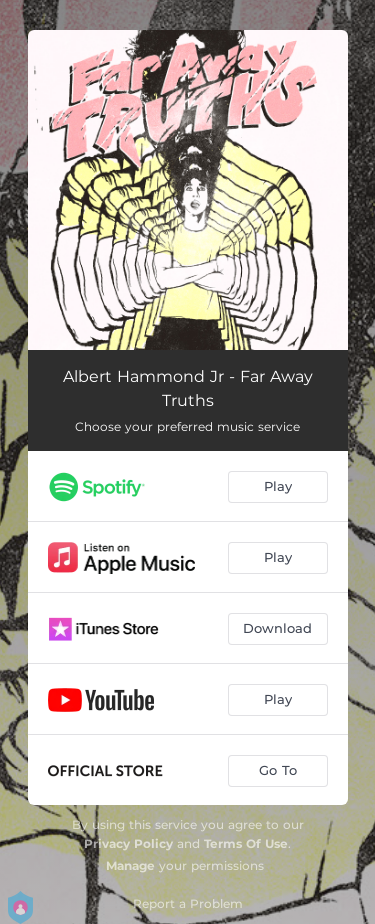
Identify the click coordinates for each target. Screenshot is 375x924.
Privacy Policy (128, 843)
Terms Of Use (246, 843)
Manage (130, 865)
